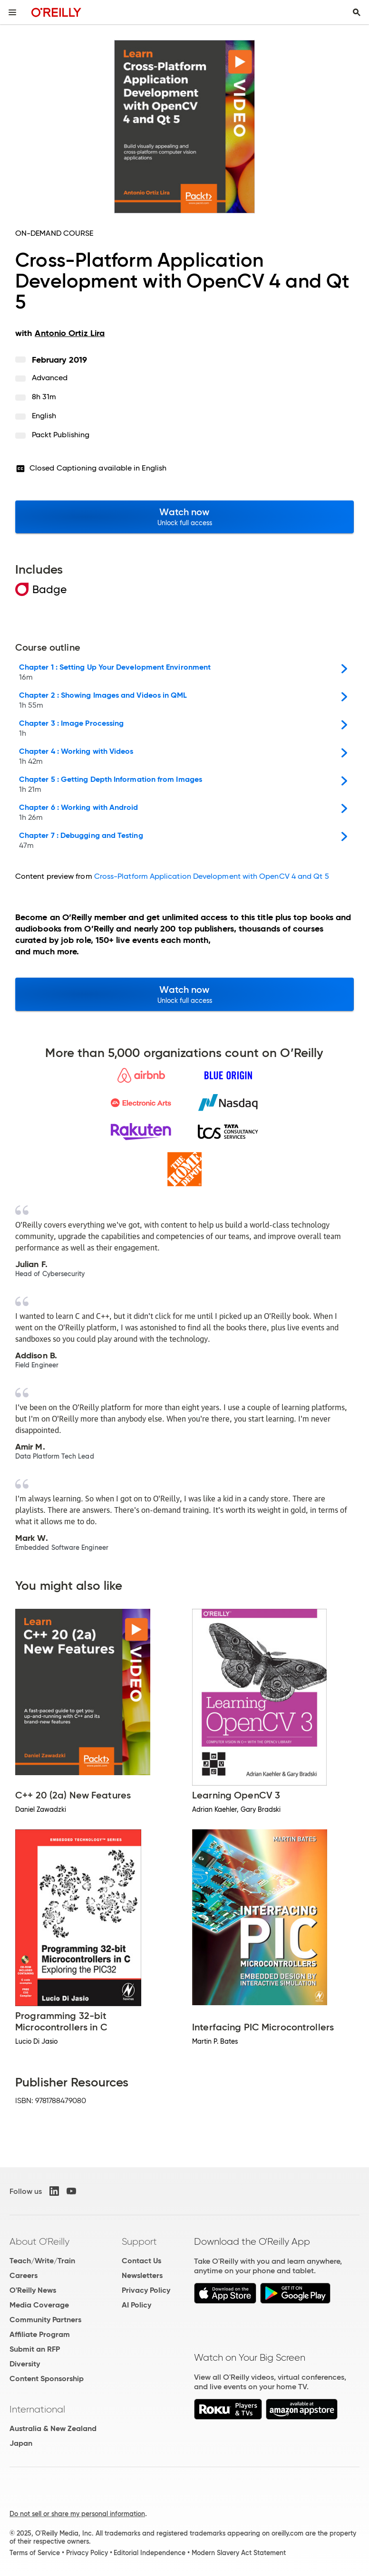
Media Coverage (39, 2305)
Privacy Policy (146, 2290)
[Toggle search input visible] (356, 12)
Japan (21, 2443)
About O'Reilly (39, 2241)
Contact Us (141, 2261)
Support (139, 2241)
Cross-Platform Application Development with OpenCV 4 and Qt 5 (211, 876)
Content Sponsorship (47, 2379)
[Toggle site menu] (12, 12)
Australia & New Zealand (53, 2428)
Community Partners (45, 2320)
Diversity (25, 2364)
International (37, 2409)
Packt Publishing (60, 434)
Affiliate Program (40, 2334)
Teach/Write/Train (42, 2261)
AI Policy (136, 2305)
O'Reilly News (33, 2290)
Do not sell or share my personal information (77, 2513)
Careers (24, 2275)
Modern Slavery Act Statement (239, 2552)
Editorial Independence (149, 2552)
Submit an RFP (35, 2349)
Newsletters (142, 2275)
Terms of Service (35, 2552)
